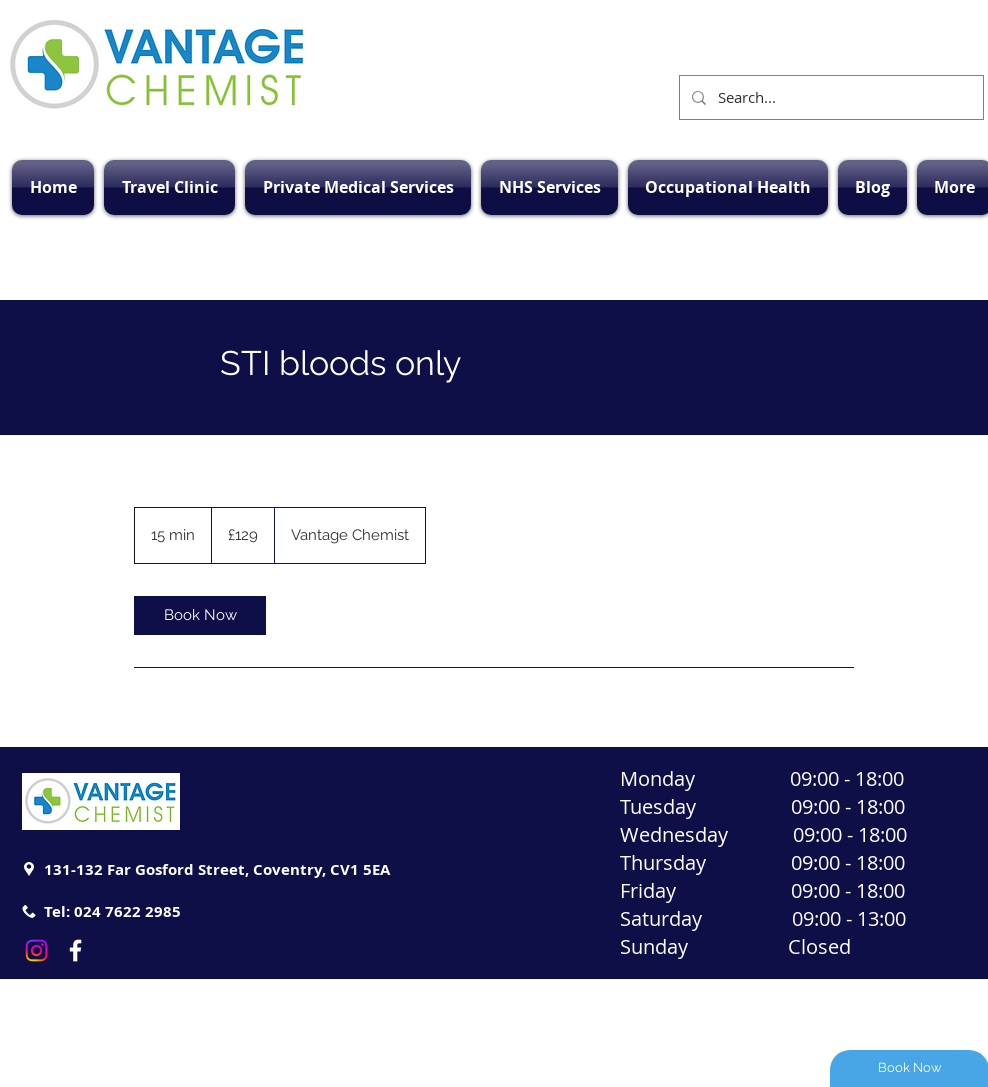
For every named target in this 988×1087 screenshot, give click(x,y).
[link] (200, 615)
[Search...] (829, 97)
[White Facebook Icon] (75, 950)
